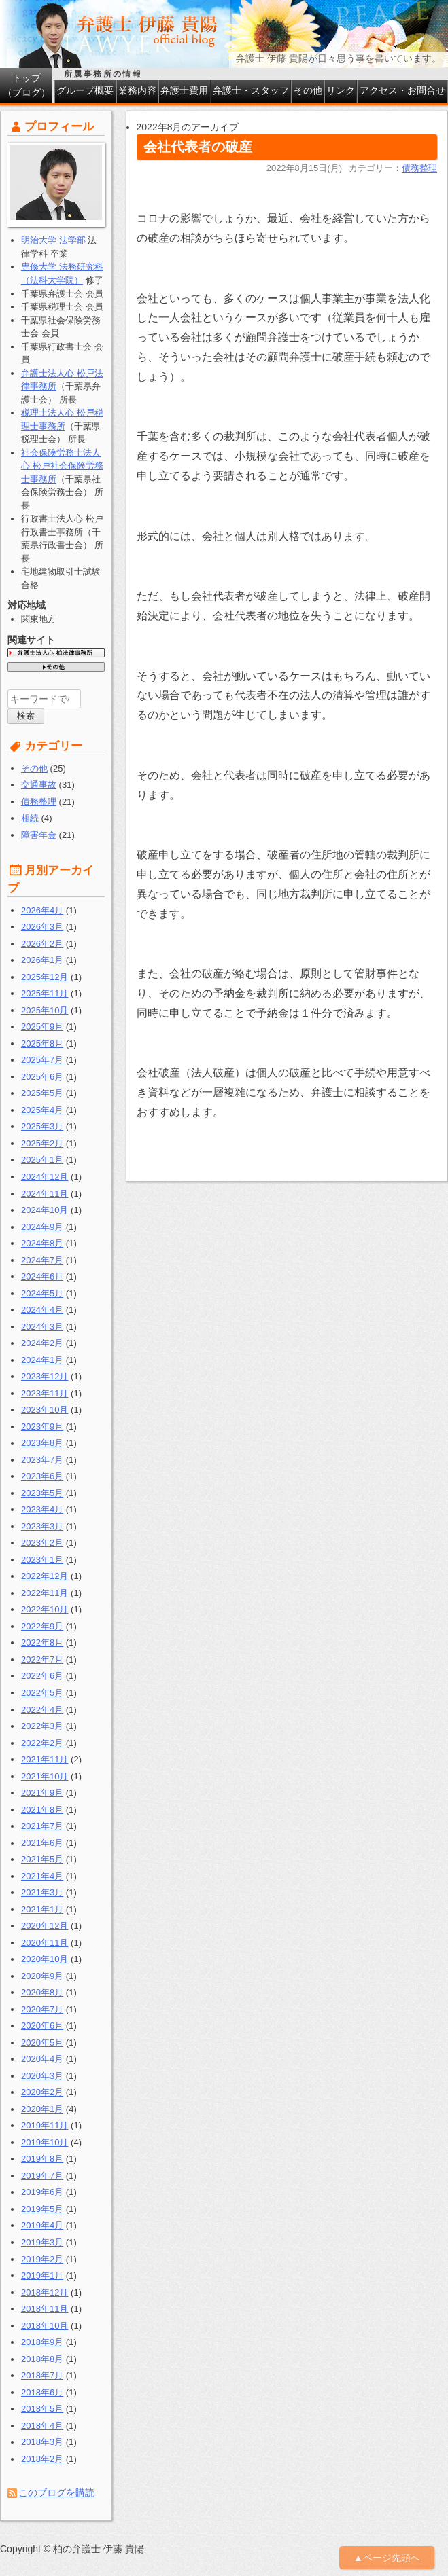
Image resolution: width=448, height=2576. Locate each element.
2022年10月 (44, 1609)
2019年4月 (42, 2225)
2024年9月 (42, 1227)
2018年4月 (42, 2425)
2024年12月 (44, 1177)
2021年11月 (44, 1759)
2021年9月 (42, 1793)
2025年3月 (42, 1126)
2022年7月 (42, 1659)
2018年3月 (42, 2442)
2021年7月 (42, 1826)
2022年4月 (42, 1710)
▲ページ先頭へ (387, 2557)
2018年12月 (44, 2292)
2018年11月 (44, 2309)
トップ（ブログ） (26, 85)
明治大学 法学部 (53, 240)
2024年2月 (42, 1343)
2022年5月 (42, 1693)
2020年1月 (42, 2109)
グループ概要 (85, 90)
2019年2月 (42, 2259)
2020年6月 (42, 2025)
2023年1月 (42, 1560)
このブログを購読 (56, 2492)
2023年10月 (44, 1409)
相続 (30, 818)
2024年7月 (42, 1260)
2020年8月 (42, 1992)
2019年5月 (42, 2209)
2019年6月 (42, 2192)
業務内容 (137, 90)
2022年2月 (42, 1743)
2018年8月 (42, 2359)
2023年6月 (42, 1476)
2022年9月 (42, 1626)
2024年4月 (42, 1310)
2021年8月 (42, 1809)
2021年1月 (42, 1909)
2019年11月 (44, 2125)
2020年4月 (42, 2059)
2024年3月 (42, 1327)
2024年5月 (42, 1293)
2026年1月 (42, 960)
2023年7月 (42, 1460)
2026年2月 (42, 944)
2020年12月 (44, 1926)
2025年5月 (42, 1093)
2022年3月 (42, 1726)
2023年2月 (42, 1543)
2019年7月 (42, 2176)
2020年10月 (44, 1959)
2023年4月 (42, 1509)
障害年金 (38, 835)
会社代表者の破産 (197, 146)
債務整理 (419, 168)
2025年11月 (44, 993)
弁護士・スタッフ (251, 90)
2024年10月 (44, 1210)
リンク (340, 90)
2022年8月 (42, 1642)
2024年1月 (42, 1360)
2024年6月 (42, 1276)
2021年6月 (42, 1843)
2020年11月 (44, 1943)
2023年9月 (42, 1426)
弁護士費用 (184, 90)
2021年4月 (42, 1876)
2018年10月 (44, 2326)
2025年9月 (42, 1026)
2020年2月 (42, 2092)
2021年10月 (44, 1776)
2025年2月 (42, 1143)
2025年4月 (42, 1110)
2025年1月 (42, 1160)
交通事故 (38, 785)
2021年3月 (42, 1892)
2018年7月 (42, 2375)
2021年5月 (42, 1859)
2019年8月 (42, 2159)
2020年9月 (42, 1976)
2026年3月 (42, 927)
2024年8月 (42, 1243)
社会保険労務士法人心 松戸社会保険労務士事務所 (62, 466)
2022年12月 (44, 1576)
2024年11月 (44, 1194)
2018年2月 (42, 2459)
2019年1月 (42, 2275)
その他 (308, 90)
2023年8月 (42, 1443)
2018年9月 (42, 2342)
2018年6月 (42, 2392)
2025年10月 (44, 1010)
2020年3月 (42, 2076)
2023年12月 (44, 1376)
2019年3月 (42, 2242)
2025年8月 (42, 1043)
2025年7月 (42, 1060)
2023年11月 (44, 1393)
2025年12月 (44, 977)
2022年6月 (42, 1676)
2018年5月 (42, 2408)
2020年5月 (42, 2042)
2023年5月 (42, 1493)
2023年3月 (42, 1526)
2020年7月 (42, 2009)
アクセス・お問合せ (402, 90)
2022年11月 (44, 1593)
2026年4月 (42, 910)
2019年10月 (44, 2142)
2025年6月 (42, 1077)
